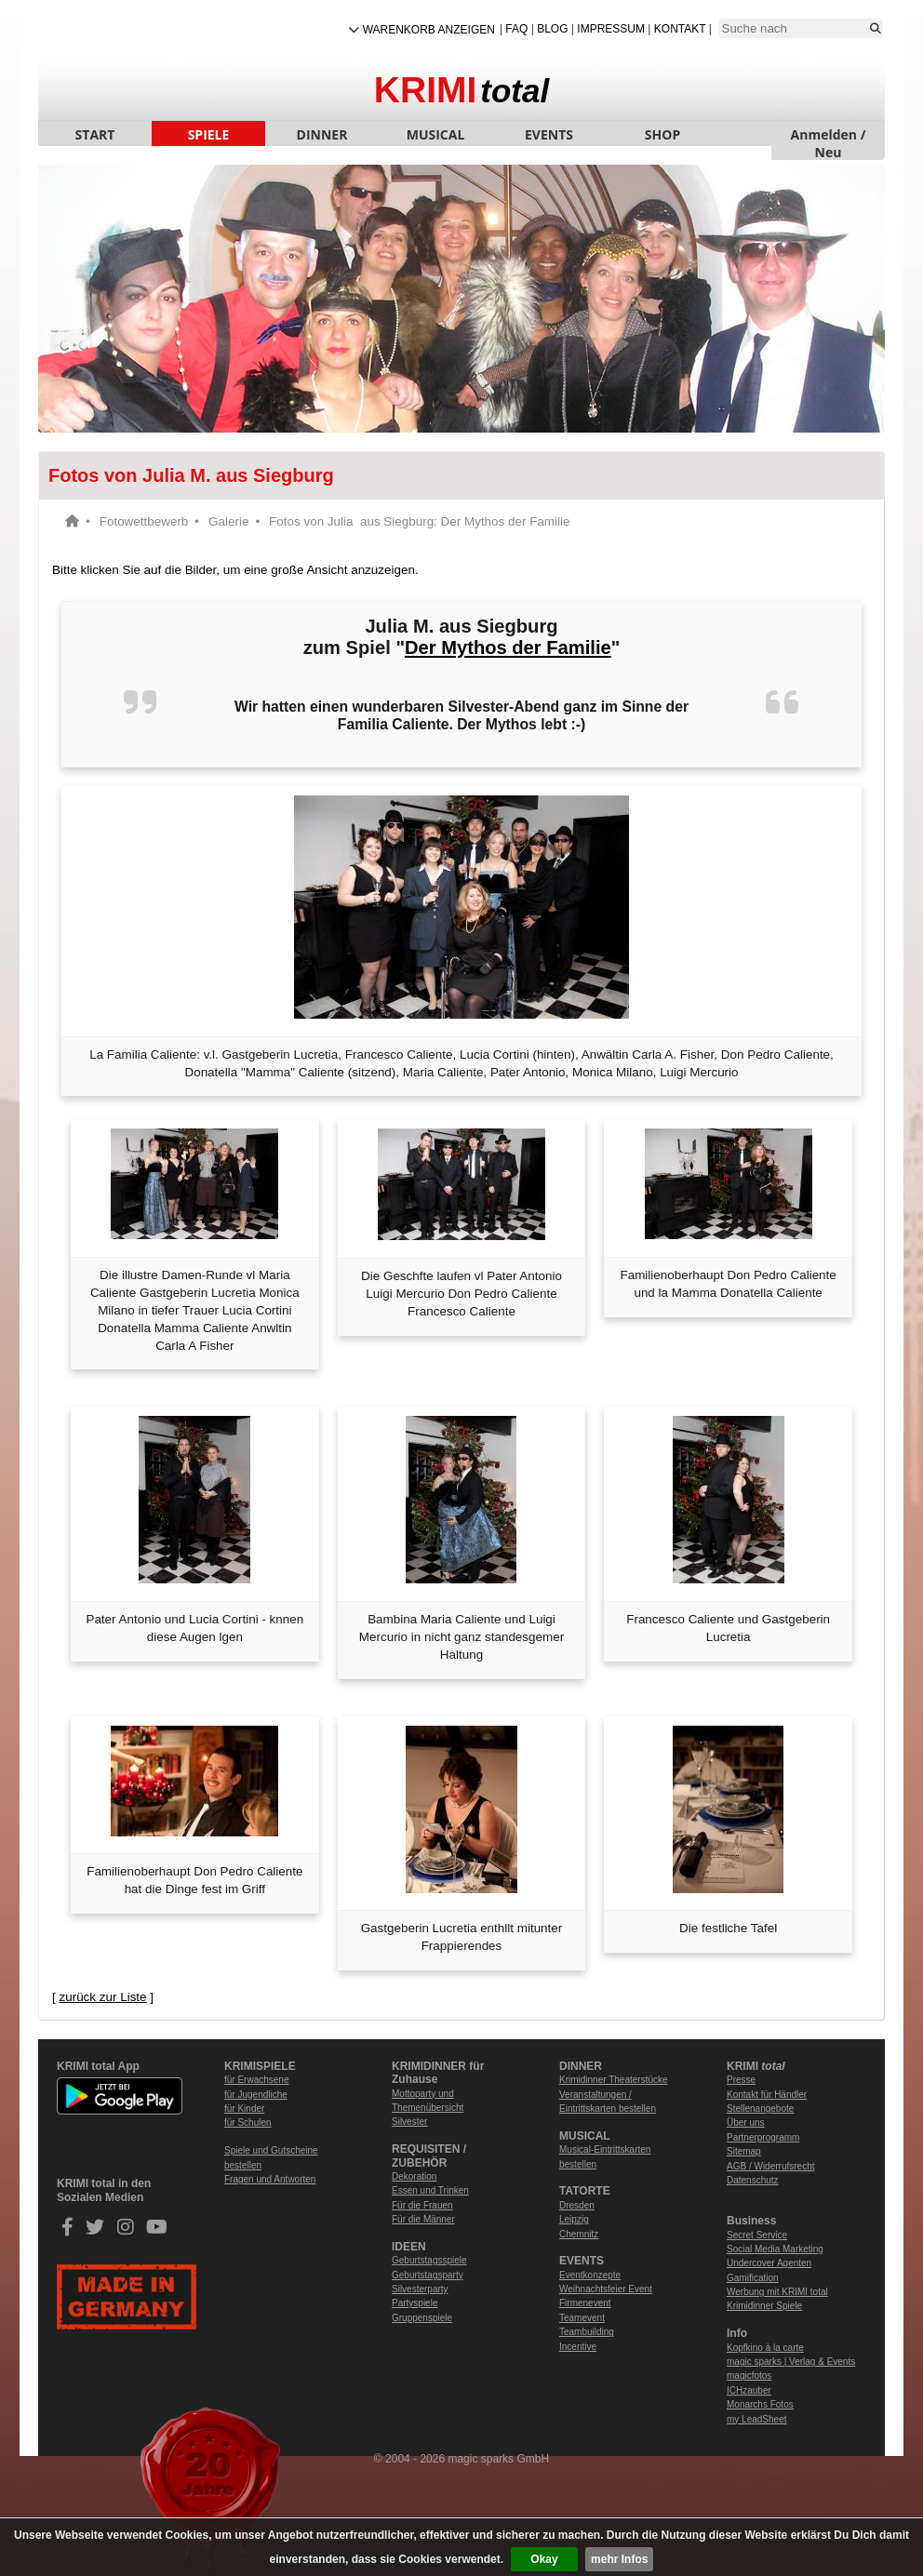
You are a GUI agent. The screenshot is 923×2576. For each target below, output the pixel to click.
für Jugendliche (256, 2094)
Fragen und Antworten (269, 2179)
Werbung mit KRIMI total (777, 2292)
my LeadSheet (757, 2419)
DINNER (322, 134)
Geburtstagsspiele (429, 2260)
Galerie (228, 521)
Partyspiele (414, 2303)
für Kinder (244, 2108)
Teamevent (582, 2318)
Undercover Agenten (769, 2263)
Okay (543, 2559)
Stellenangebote (760, 2108)
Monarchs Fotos (760, 2404)
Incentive (577, 2347)
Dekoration (414, 2176)
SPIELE (209, 134)
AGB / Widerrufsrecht (770, 2166)
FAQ (516, 28)
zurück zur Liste (102, 1997)
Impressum (611, 28)
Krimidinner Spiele (764, 2306)
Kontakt (680, 28)
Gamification (753, 2278)
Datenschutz (753, 2180)
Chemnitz (578, 2234)
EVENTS (549, 134)
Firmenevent (585, 2303)
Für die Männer (423, 2219)
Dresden (577, 2205)
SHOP (662, 134)
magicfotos (749, 2375)
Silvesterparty (420, 2289)
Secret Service (757, 2235)
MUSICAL (436, 134)
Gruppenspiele (422, 2318)
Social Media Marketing (775, 2249)
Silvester (409, 2121)
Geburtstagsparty (427, 2275)
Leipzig (574, 2219)
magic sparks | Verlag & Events (791, 2361)
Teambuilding (586, 2332)
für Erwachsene (256, 2080)
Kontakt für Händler (767, 2094)
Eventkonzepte (590, 2275)
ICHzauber (749, 2390)
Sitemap (744, 2151)
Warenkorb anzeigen (429, 29)
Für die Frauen (422, 2205)
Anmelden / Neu (828, 136)
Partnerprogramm (763, 2137)
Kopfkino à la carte (765, 2347)
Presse (741, 2080)
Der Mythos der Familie (508, 647)
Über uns (746, 2122)
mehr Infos (619, 2559)
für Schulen (248, 2122)
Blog (552, 28)
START (95, 134)
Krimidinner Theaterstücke (613, 2080)
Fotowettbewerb (144, 521)
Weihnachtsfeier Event (605, 2289)
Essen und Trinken (430, 2190)
